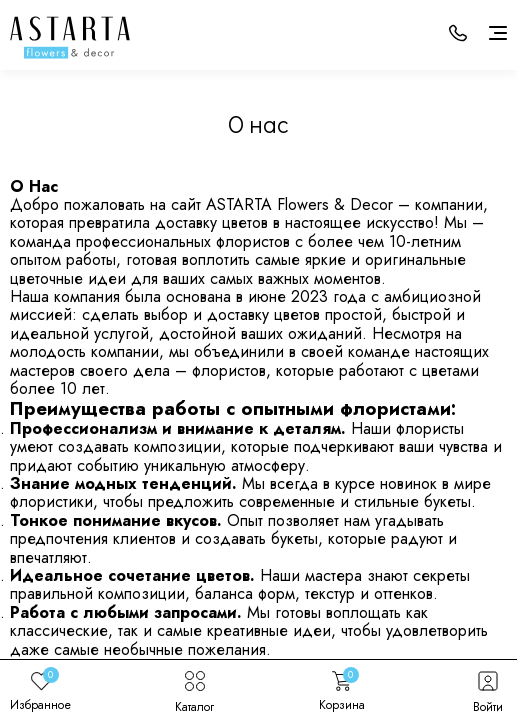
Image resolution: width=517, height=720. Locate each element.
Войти (488, 690)
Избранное (40, 690)
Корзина (342, 690)
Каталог (194, 690)
